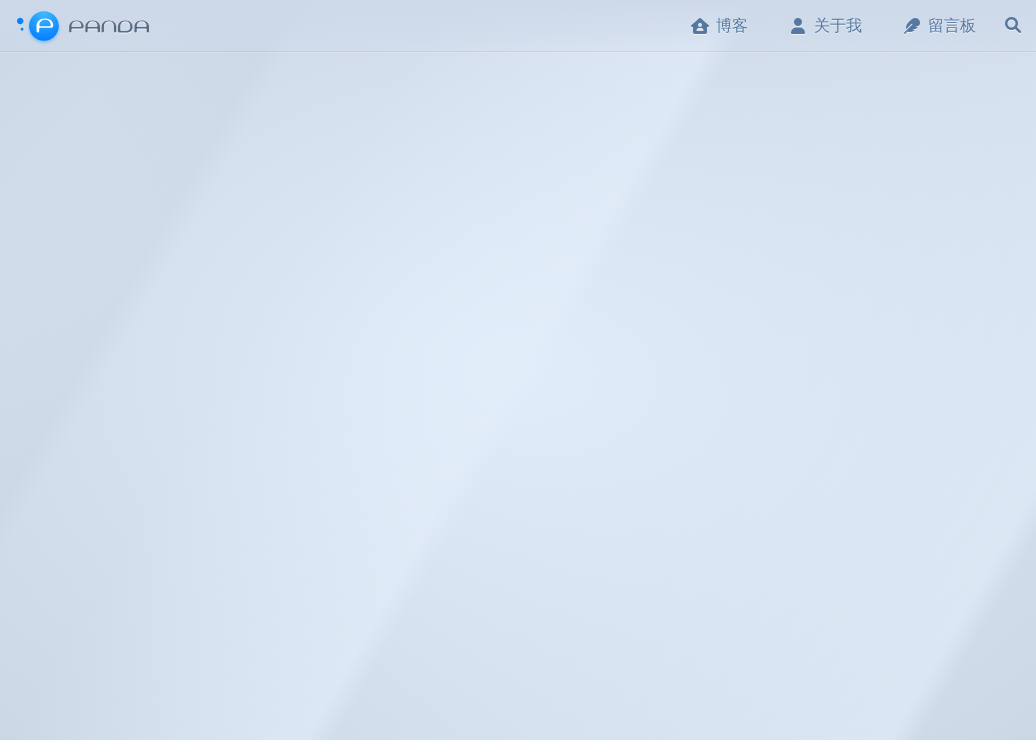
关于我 (825, 25)
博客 (719, 25)
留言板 (939, 25)
